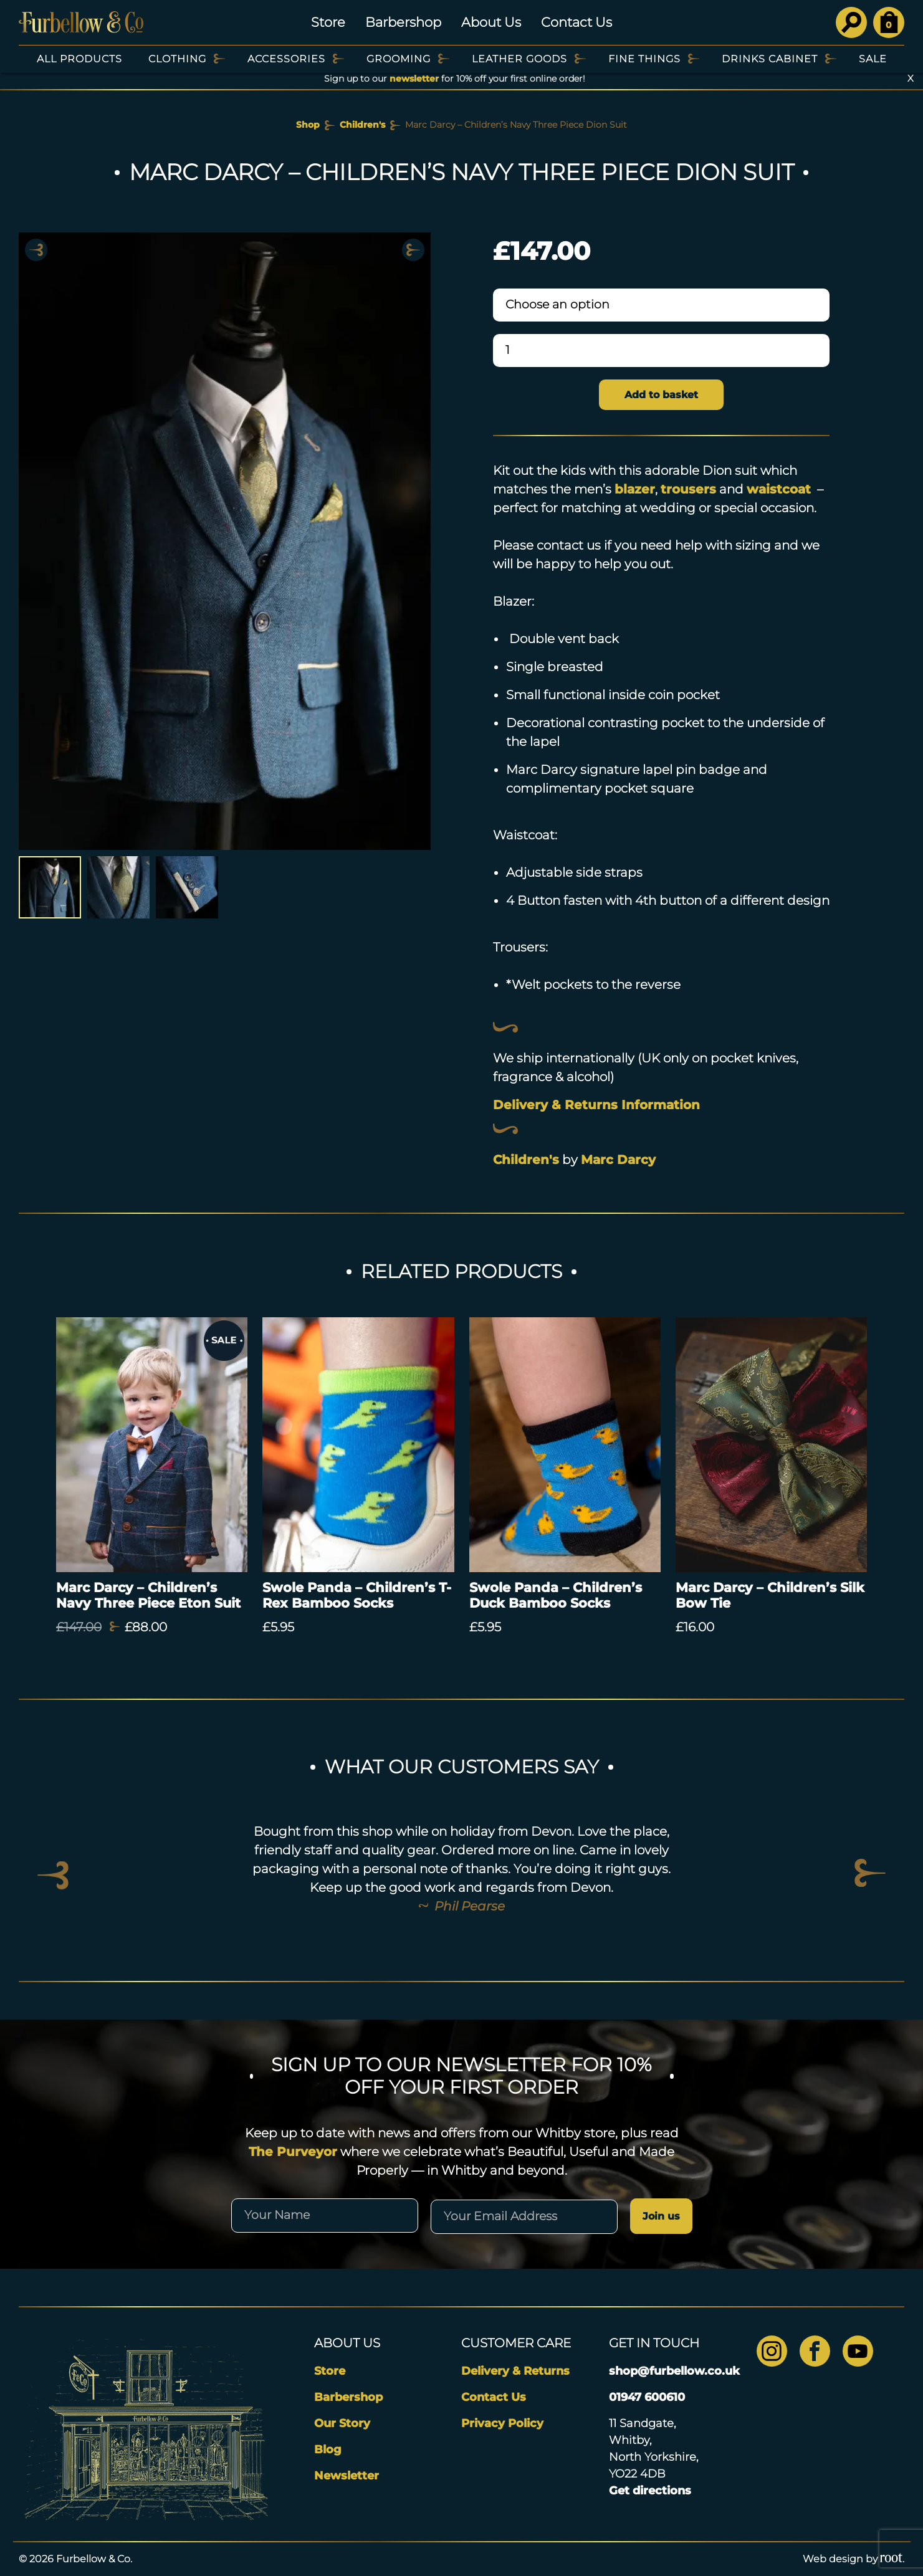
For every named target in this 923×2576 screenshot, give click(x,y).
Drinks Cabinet (770, 59)
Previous (36, 250)
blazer (635, 489)
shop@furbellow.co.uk (674, 2371)
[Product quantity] (661, 350)
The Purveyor (293, 2151)
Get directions (650, 2490)
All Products (79, 59)
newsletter (414, 78)
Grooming (398, 59)
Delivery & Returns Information (596, 1104)
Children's (362, 124)
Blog (328, 2449)
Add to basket (661, 395)
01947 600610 (647, 2397)
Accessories (286, 59)
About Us (491, 22)
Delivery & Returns (515, 2371)
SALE (873, 59)
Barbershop (403, 22)
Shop (308, 124)
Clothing (177, 59)
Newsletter (346, 2476)
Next (413, 250)
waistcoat (779, 489)
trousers (688, 489)
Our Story (342, 2423)
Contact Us (576, 22)
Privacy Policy (502, 2423)
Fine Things (644, 59)
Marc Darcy (618, 1159)
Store (328, 22)
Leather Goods (519, 59)
